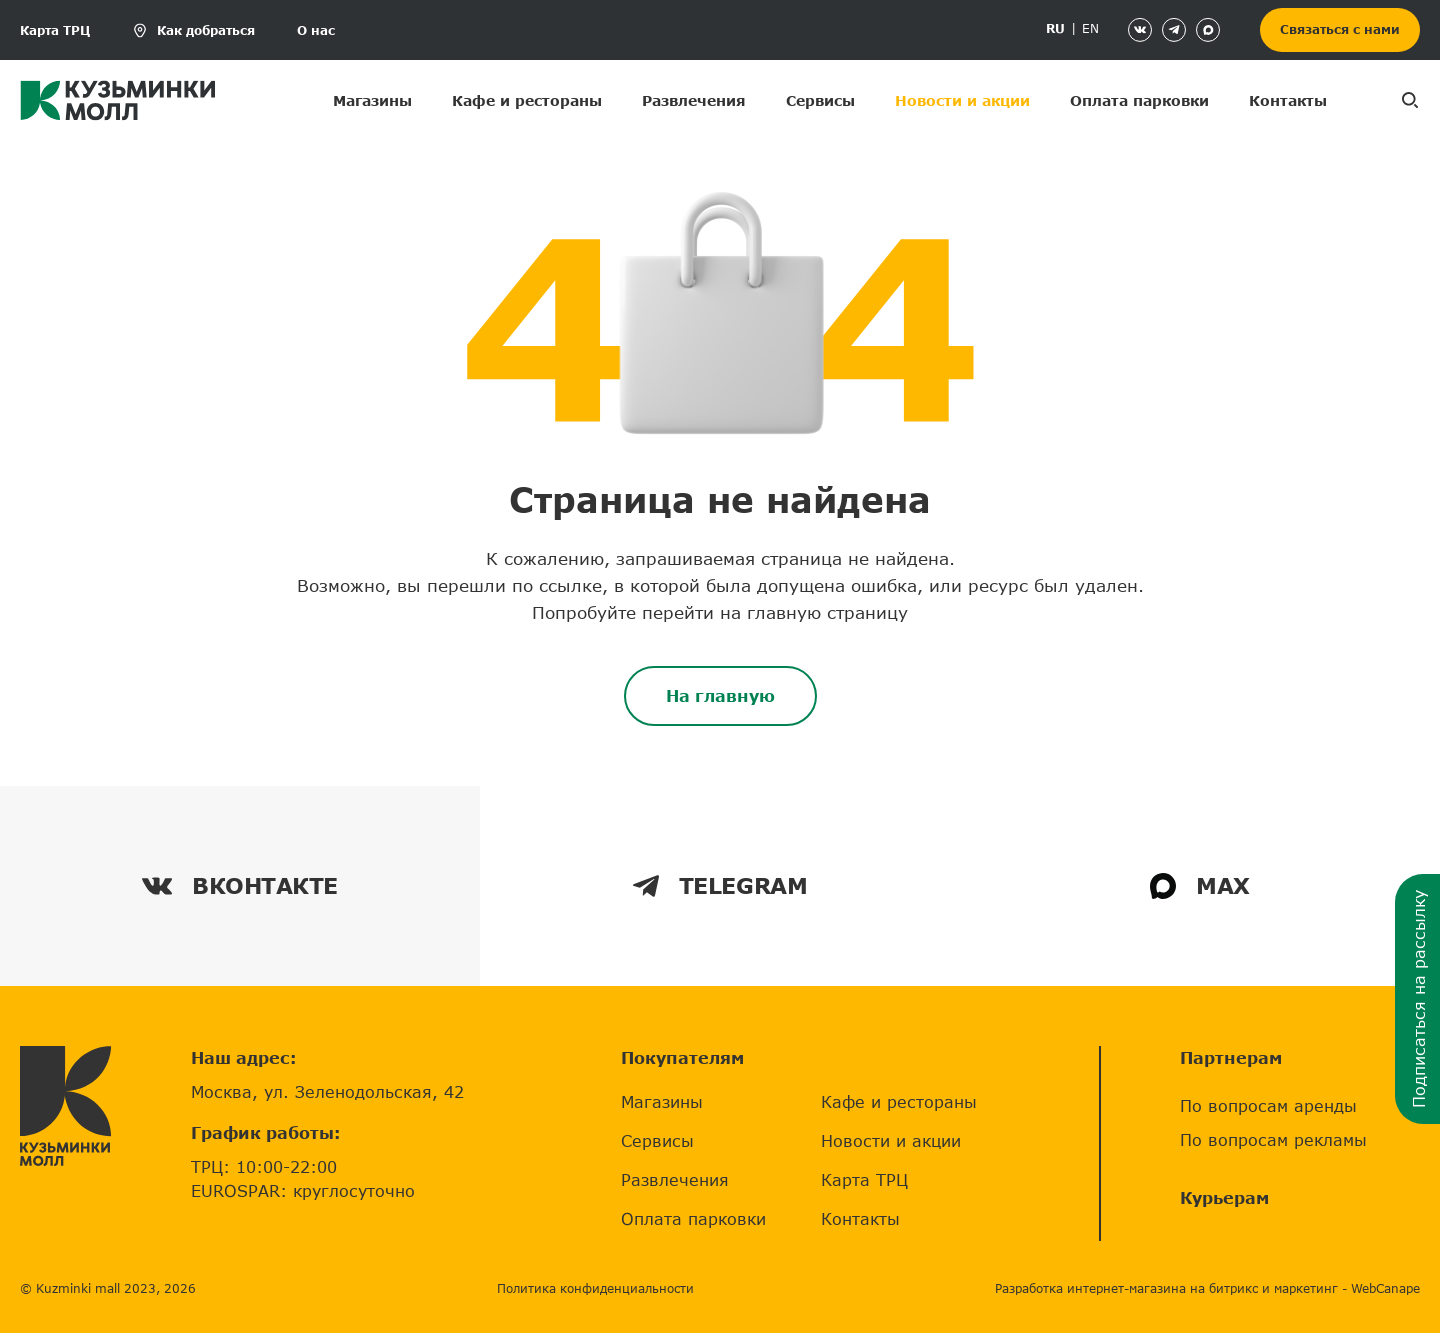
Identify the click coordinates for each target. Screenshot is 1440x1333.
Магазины (372, 100)
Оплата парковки (1139, 100)
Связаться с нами (1340, 29)
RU (1055, 28)
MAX (1200, 885)
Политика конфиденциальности (595, 1288)
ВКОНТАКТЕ (240, 885)
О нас (316, 30)
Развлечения (694, 100)
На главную (720, 695)
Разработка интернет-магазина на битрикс (1126, 1288)
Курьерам (1224, 1197)
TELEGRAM (720, 885)
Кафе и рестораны (527, 100)
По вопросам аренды (1268, 1105)
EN (1090, 28)
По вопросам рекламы (1273, 1139)
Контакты (1288, 100)
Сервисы (820, 100)
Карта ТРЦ (55, 30)
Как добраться (206, 30)
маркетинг (1306, 1288)
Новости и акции (962, 100)
